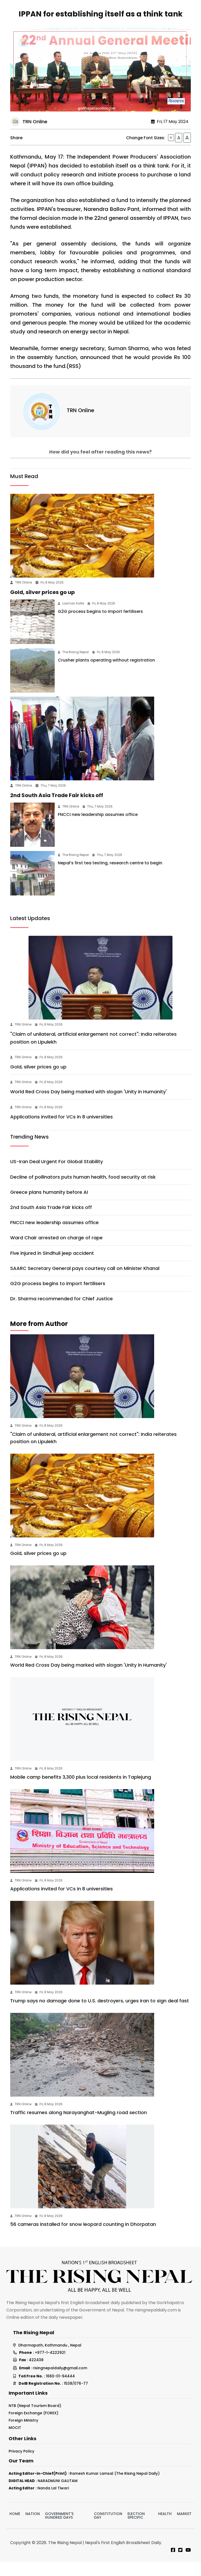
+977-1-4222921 (50, 2366)
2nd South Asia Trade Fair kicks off (56, 809)
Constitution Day (108, 2529)
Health (165, 2527)
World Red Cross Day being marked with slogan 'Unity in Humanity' (88, 1105)
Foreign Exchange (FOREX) (33, 2427)
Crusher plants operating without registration (106, 674)
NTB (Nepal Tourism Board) (35, 2419)
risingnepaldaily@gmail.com (60, 2382)
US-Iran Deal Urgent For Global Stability (56, 1175)
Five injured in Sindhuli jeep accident (52, 1267)
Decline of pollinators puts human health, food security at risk (83, 1191)
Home (14, 2527)
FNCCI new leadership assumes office (98, 829)
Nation (32, 2527)
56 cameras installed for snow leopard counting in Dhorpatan (83, 2238)
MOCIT (15, 2441)
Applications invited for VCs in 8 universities (61, 1131)
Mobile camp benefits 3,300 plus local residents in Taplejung (80, 1791)
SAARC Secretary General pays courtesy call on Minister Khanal (84, 1282)
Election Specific (136, 2529)
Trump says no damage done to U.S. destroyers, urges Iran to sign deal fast (99, 2015)
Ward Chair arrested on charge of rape (56, 1251)
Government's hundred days (59, 2529)
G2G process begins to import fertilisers (100, 626)
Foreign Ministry (23, 2434)
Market (184, 2527)
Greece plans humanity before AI (49, 1206)
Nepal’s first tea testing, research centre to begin (110, 877)
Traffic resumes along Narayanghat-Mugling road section (78, 2126)
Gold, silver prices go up (42, 606)
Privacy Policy (21, 2465)
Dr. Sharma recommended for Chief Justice (61, 1312)
